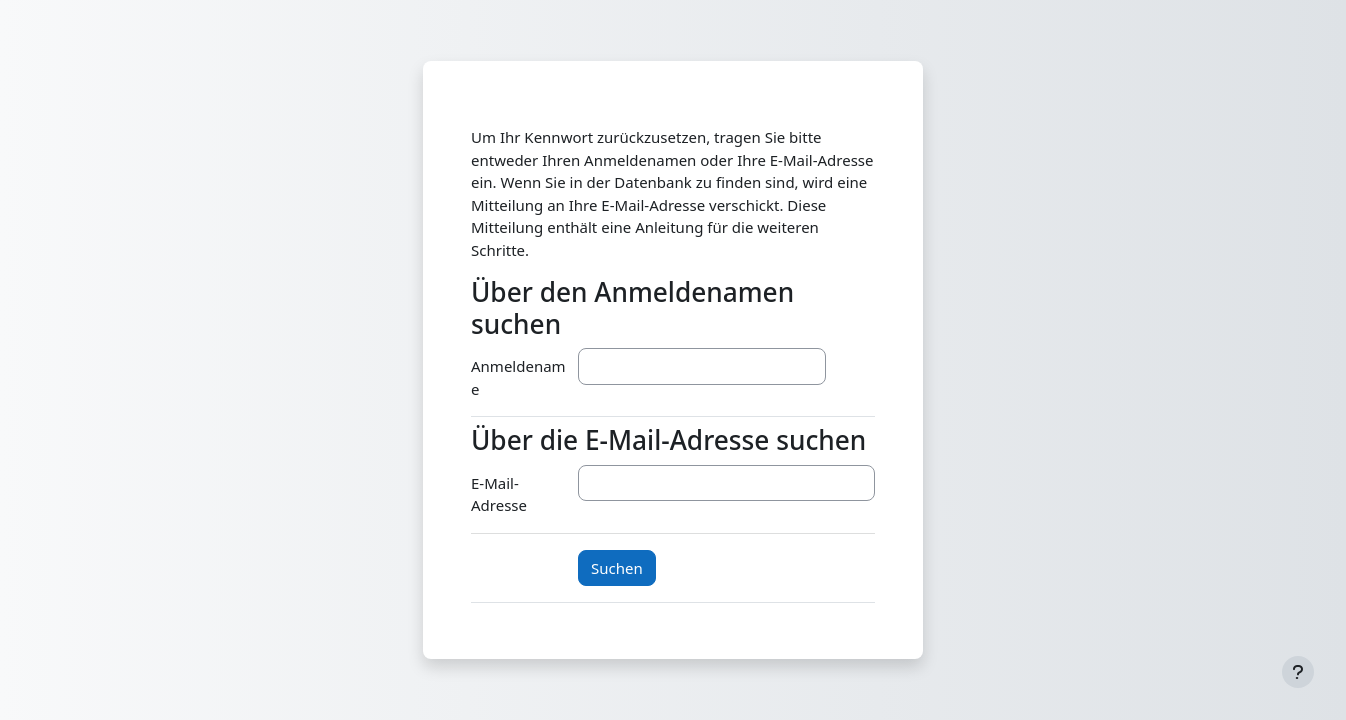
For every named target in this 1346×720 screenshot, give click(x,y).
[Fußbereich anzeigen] (1298, 672)
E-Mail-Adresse (499, 494)
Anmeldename (518, 377)
